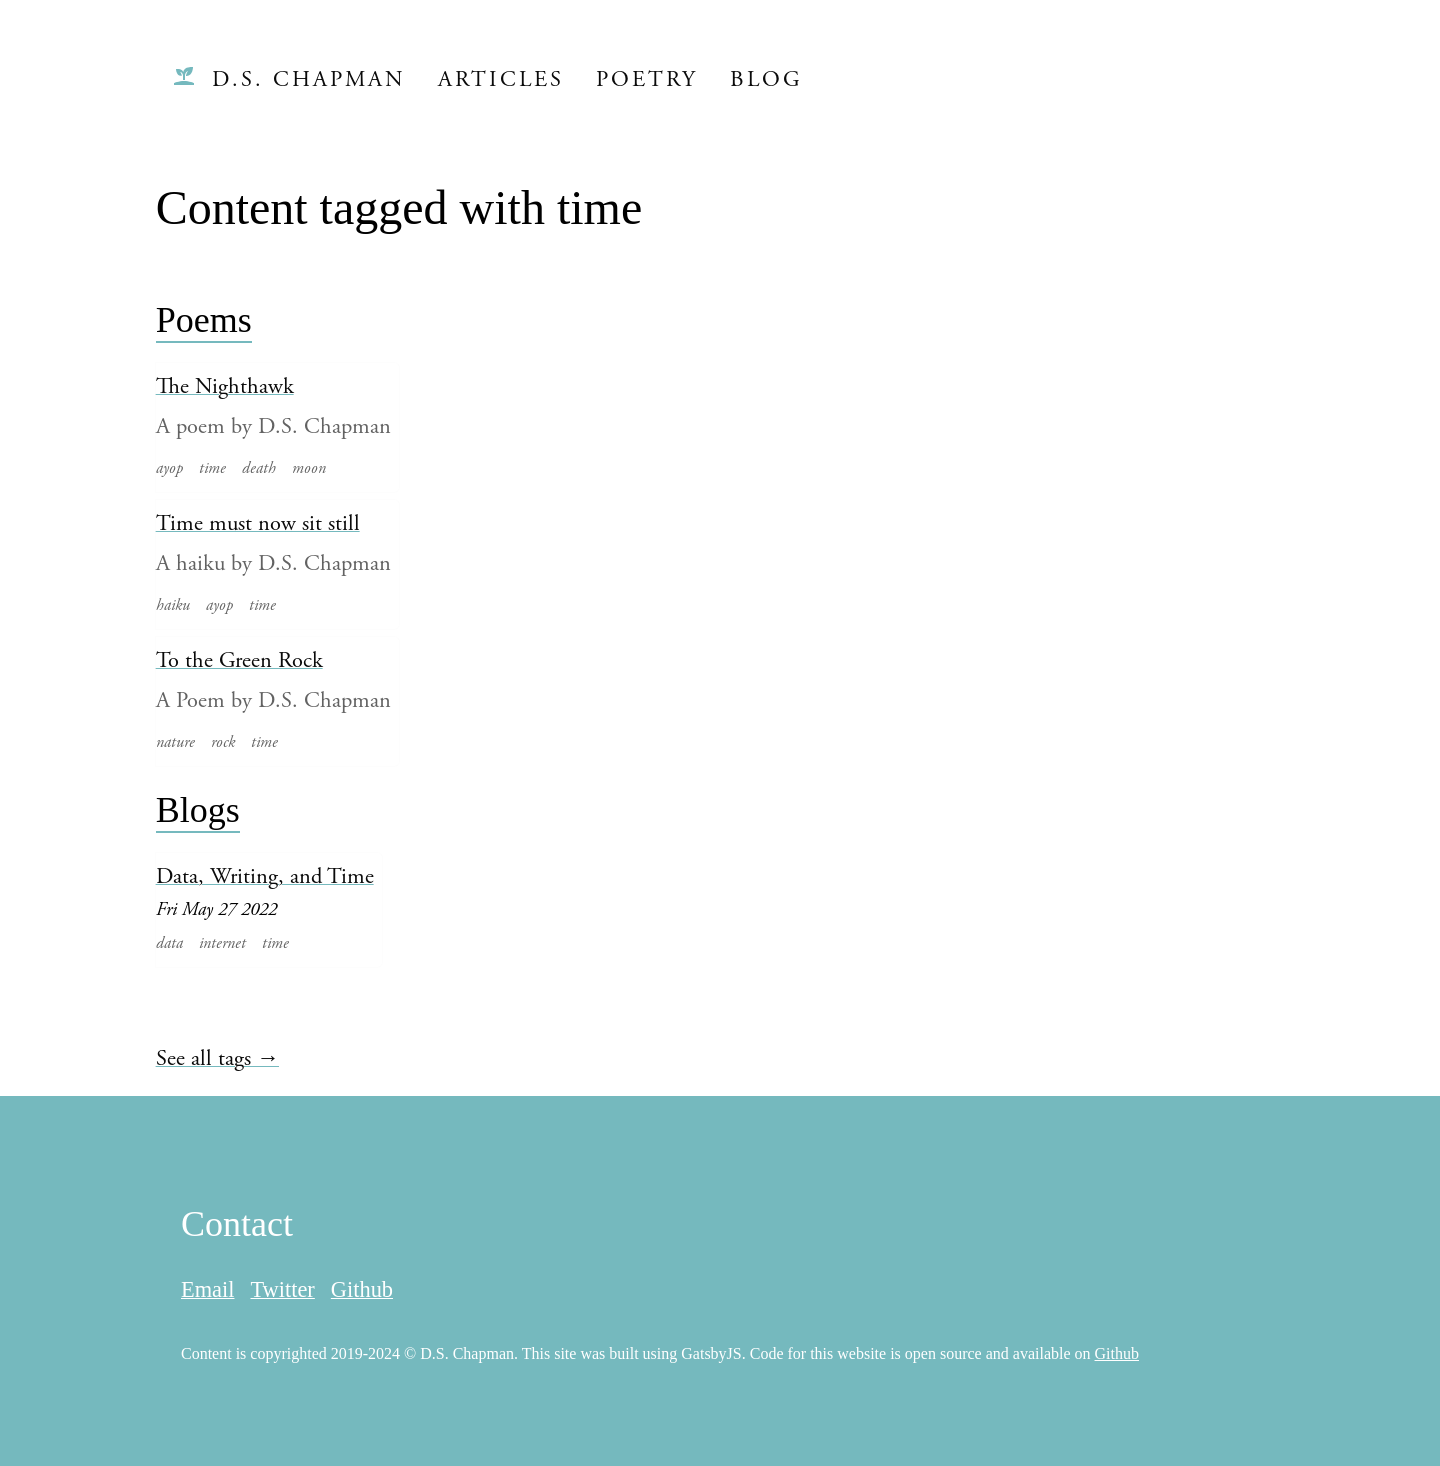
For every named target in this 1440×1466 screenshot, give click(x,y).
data (169, 943)
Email (207, 1289)
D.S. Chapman (309, 79)
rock (223, 742)
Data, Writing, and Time (265, 876)
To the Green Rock (239, 660)
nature (175, 742)
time (212, 468)
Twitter (282, 1289)
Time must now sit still (258, 523)
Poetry (647, 79)
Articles (501, 79)
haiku (173, 605)
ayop (169, 468)
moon (309, 468)
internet (222, 943)
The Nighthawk (225, 386)
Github (362, 1289)
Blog (766, 79)
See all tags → (217, 1058)
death (259, 468)
